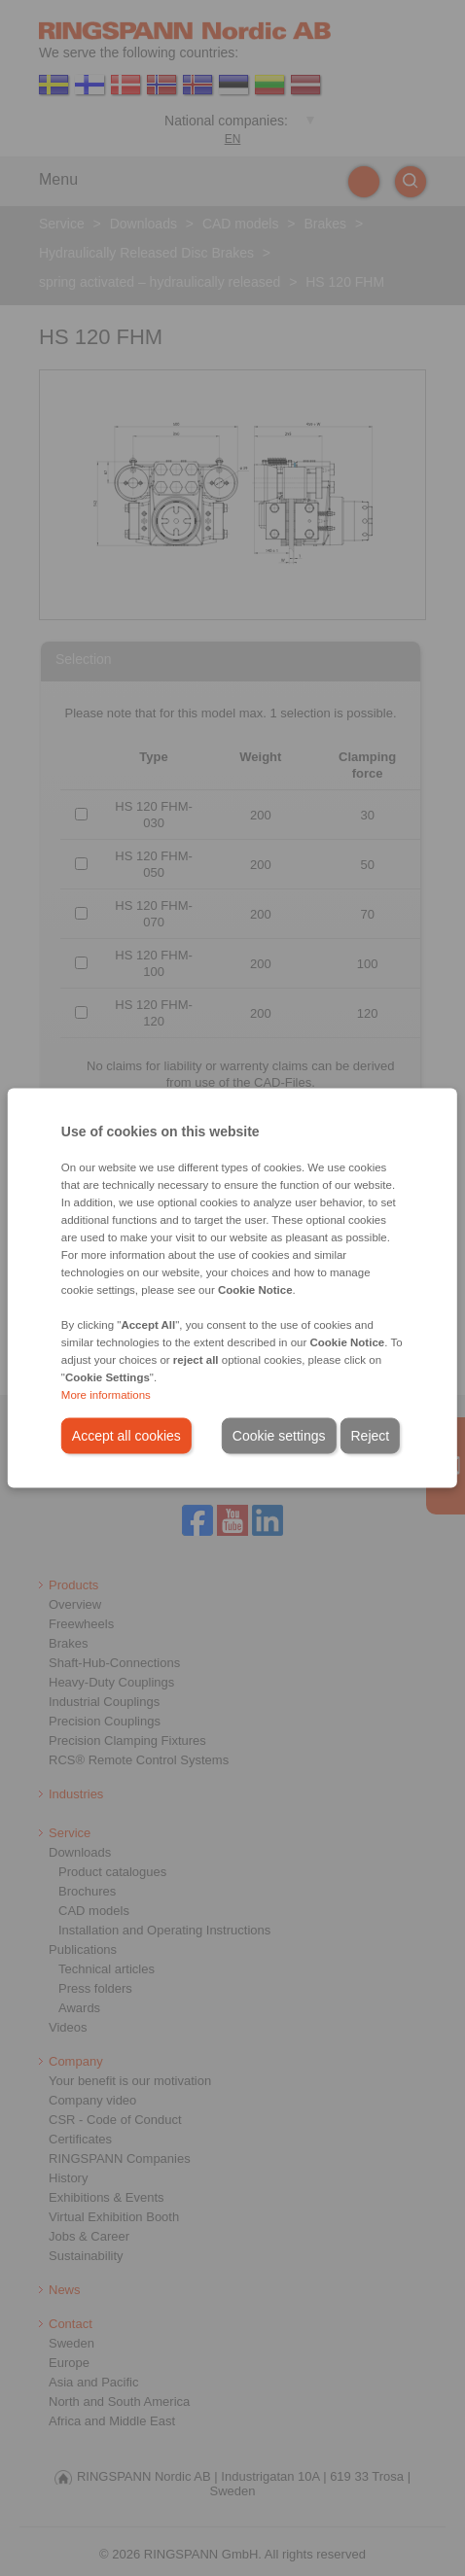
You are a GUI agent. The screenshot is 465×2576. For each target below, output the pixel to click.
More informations (106, 1395)
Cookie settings (279, 1436)
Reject (370, 1436)
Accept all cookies (126, 1436)
